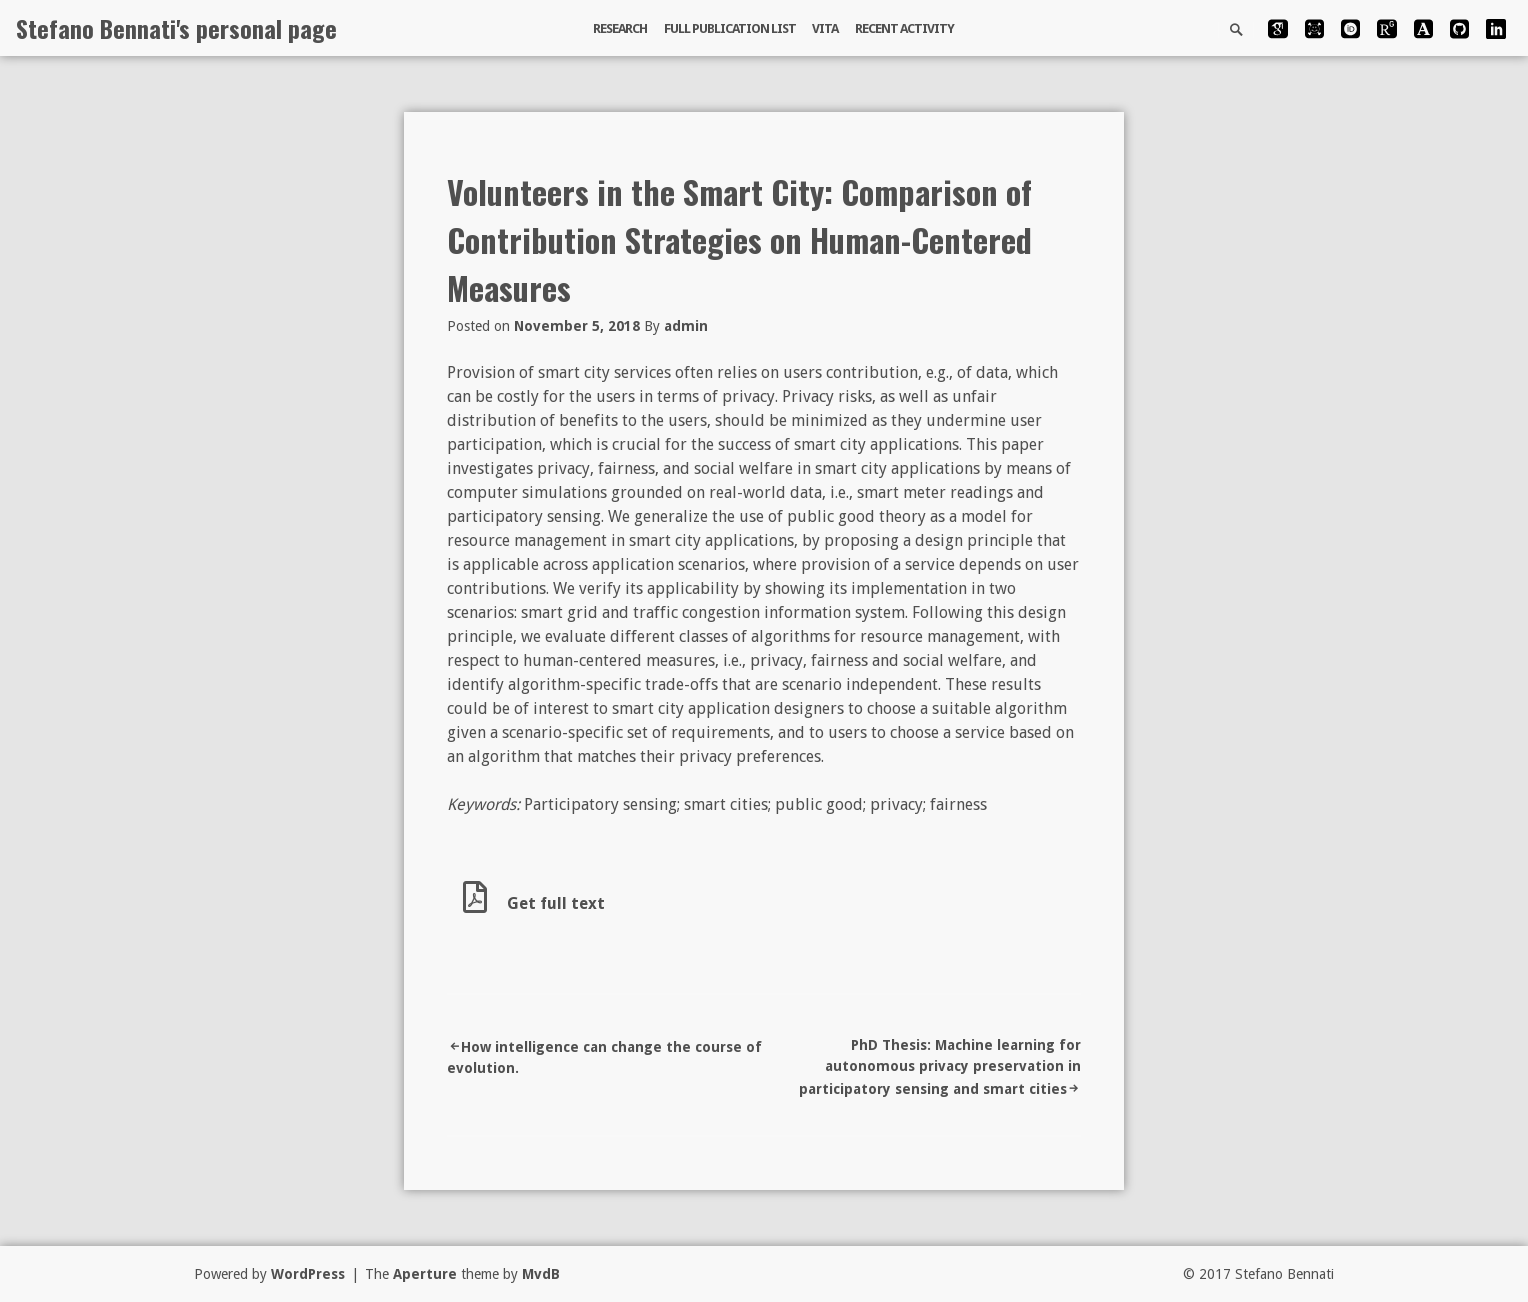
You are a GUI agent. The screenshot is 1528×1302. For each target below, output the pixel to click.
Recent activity (904, 28)
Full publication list (730, 28)
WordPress (308, 1274)
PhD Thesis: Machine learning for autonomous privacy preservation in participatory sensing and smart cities (940, 1067)
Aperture (425, 1274)
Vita (825, 28)
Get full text (534, 903)
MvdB (541, 1274)
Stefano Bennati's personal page (176, 28)
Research (620, 28)
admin (686, 326)
